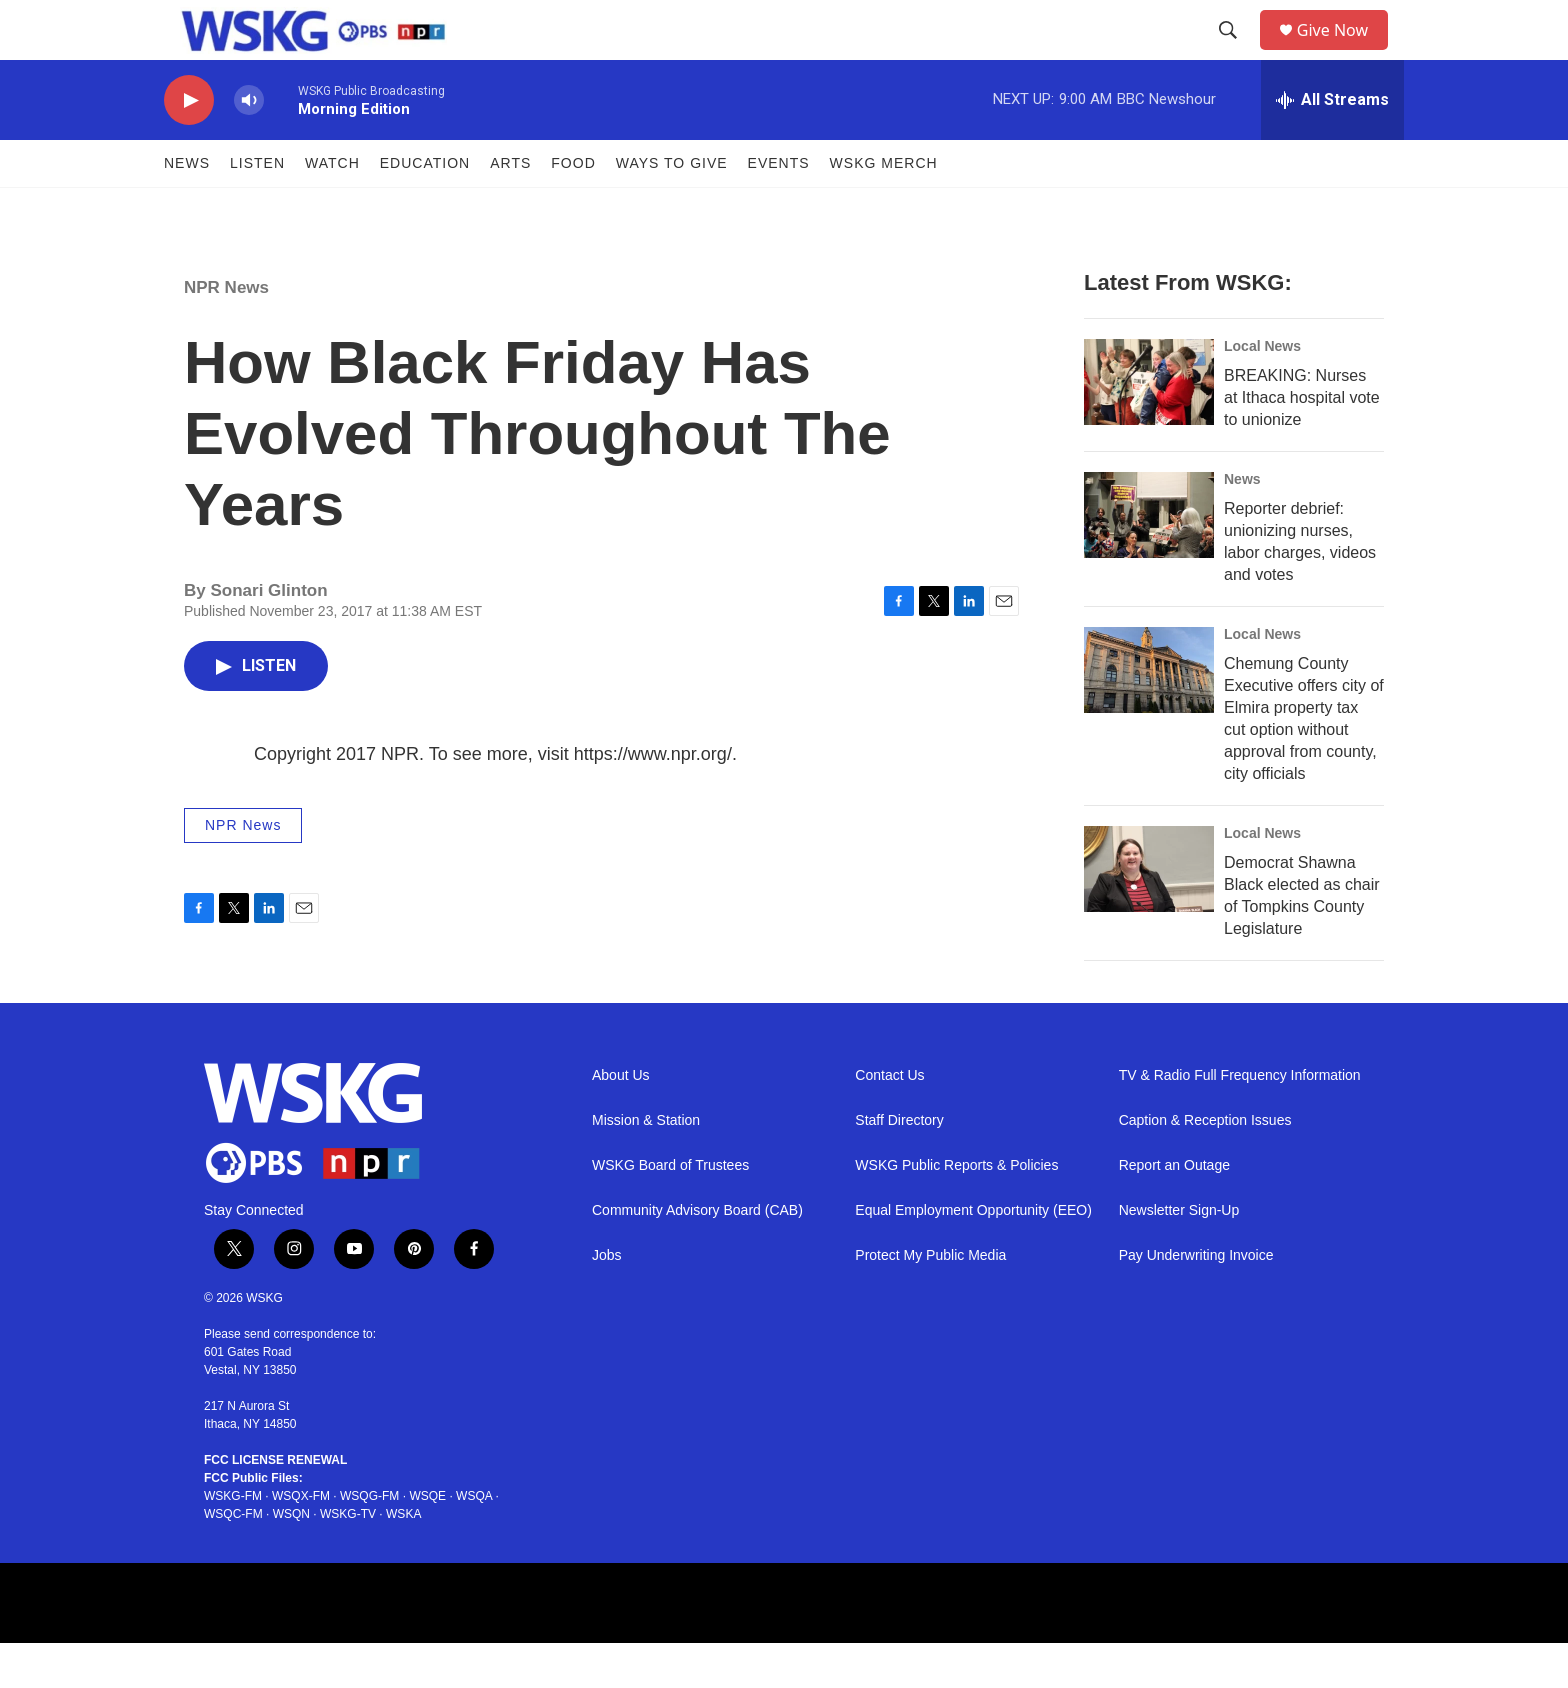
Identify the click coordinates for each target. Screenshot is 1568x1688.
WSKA (403, 1559)
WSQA (474, 1541)
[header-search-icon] (1235, 53)
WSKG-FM (233, 1541)
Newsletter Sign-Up (1179, 1255)
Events (779, 208)
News (187, 208)
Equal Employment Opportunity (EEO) (973, 1255)
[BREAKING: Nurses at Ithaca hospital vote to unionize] (1149, 427)
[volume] (249, 145)
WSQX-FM (301, 1541)
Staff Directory (899, 1165)
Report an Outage (1174, 1210)
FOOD (573, 208)
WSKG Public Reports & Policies (956, 1210)
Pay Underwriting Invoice (1196, 1300)
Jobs (607, 1300)
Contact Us (889, 1120)
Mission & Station (646, 1165)
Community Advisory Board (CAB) (697, 1255)
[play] (189, 145)
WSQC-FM (233, 1559)
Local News (1262, 391)
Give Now (1344, 52)
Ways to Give (672, 208)
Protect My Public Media (930, 1300)
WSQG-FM (369, 1541)
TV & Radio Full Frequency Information (1240, 1120)
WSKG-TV (348, 1559)
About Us (621, 1120)
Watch (332, 208)
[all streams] (1332, 145)
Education (425, 208)
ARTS (510, 208)
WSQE (427, 1541)
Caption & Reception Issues (1205, 1165)
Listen (257, 208)
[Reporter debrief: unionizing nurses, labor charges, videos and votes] (1149, 560)
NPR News (226, 332)
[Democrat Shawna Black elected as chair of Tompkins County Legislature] (1149, 914)
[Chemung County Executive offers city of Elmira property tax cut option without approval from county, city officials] (1149, 715)
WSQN (291, 1559)
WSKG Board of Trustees (670, 1210)
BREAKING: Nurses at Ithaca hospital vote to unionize (1302, 442)
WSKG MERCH (884, 208)
